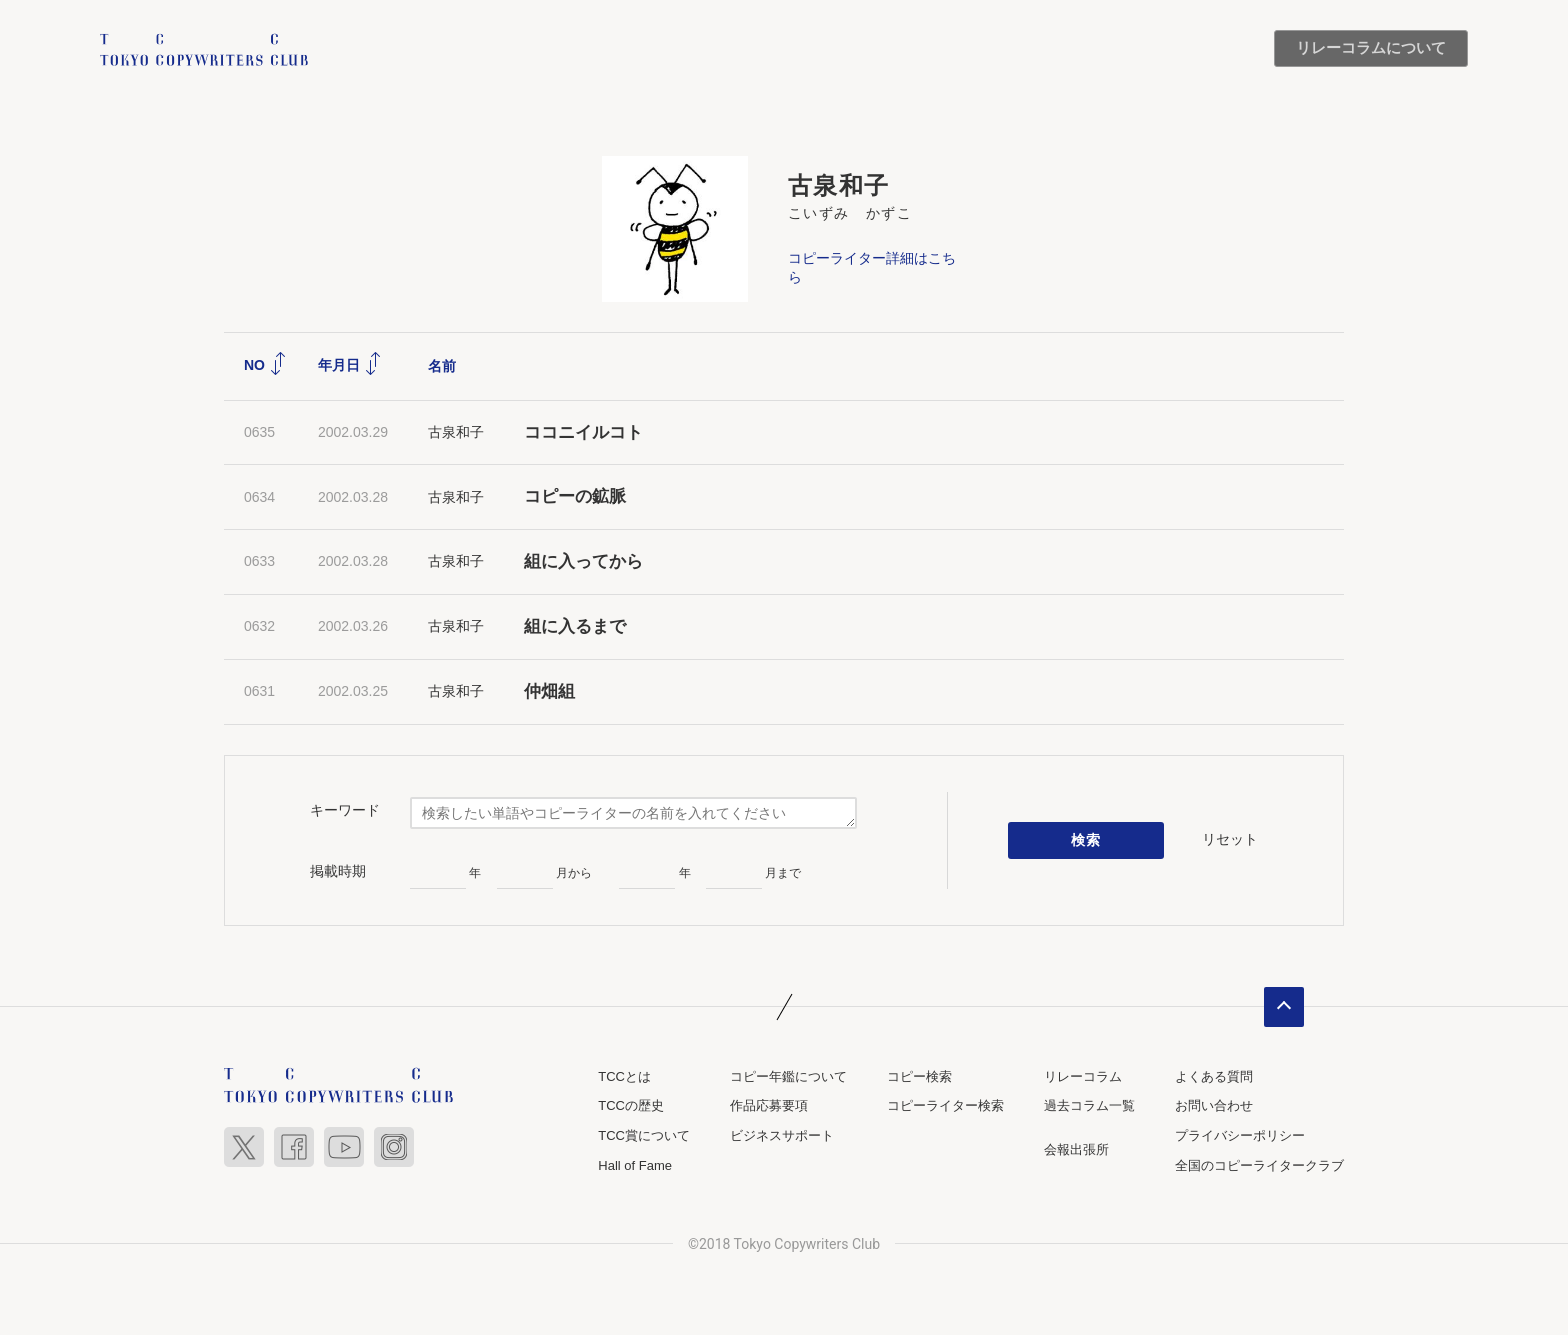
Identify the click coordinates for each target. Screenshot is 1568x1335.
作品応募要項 (769, 1106)
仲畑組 (549, 691)
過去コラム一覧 (1089, 1106)
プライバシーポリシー (1240, 1135)
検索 (1086, 840)
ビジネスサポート (782, 1135)
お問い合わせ (1214, 1106)
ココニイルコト (583, 432)
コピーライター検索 (945, 1106)
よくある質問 (1214, 1076)
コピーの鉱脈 (575, 497)
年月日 (350, 365)
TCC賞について (644, 1135)
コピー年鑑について (788, 1076)
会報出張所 (1076, 1149)
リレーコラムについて (1371, 48)
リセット (1230, 840)
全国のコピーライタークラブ (1259, 1165)
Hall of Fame (635, 1165)
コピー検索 (919, 1076)
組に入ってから (583, 561)
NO (265, 365)
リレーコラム (1083, 1076)
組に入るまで (575, 626)
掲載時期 (338, 871)
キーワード (345, 810)
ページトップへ (1284, 1007)
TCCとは (624, 1076)
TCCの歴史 (631, 1106)
